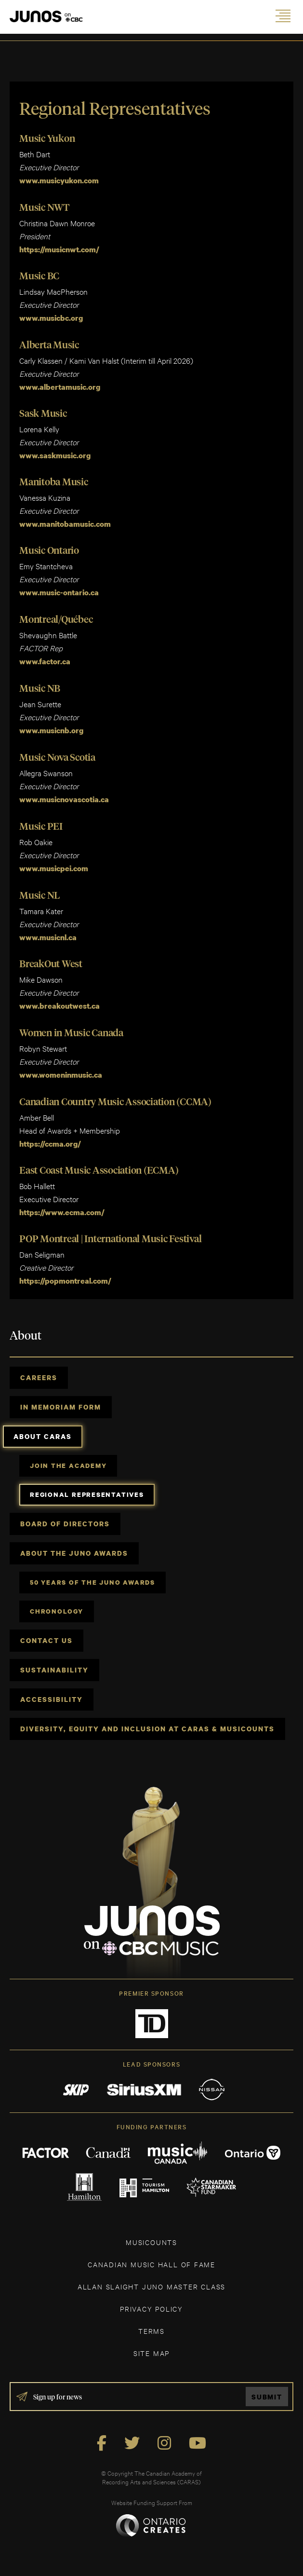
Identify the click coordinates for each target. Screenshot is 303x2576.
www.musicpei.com (53, 868)
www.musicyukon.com (59, 180)
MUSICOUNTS (151, 2242)
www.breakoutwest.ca (59, 1005)
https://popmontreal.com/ (65, 1280)
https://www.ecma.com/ (62, 1212)
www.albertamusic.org (59, 387)
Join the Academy (68, 1465)
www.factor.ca (44, 661)
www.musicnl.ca (48, 937)
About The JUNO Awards (74, 1553)
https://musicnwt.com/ (60, 249)
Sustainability (54, 1669)
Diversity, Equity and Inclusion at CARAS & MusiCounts (147, 1728)
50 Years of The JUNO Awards (92, 1582)
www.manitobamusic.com (65, 524)
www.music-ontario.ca (59, 592)
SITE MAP (151, 2352)
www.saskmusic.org (55, 455)
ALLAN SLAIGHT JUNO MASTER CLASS (151, 2286)
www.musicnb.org (51, 730)
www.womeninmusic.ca (60, 1074)
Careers (38, 1377)
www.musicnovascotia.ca (64, 799)
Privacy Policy (151, 2308)
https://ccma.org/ (50, 1143)
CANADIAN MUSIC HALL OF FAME (151, 2264)
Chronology (56, 1611)
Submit (266, 2396)
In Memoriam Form (60, 1406)
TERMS (151, 2330)
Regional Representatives (87, 1494)
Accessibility (51, 1699)
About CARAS (42, 1436)
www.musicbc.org (51, 318)
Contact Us (46, 1640)
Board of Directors (65, 1523)
